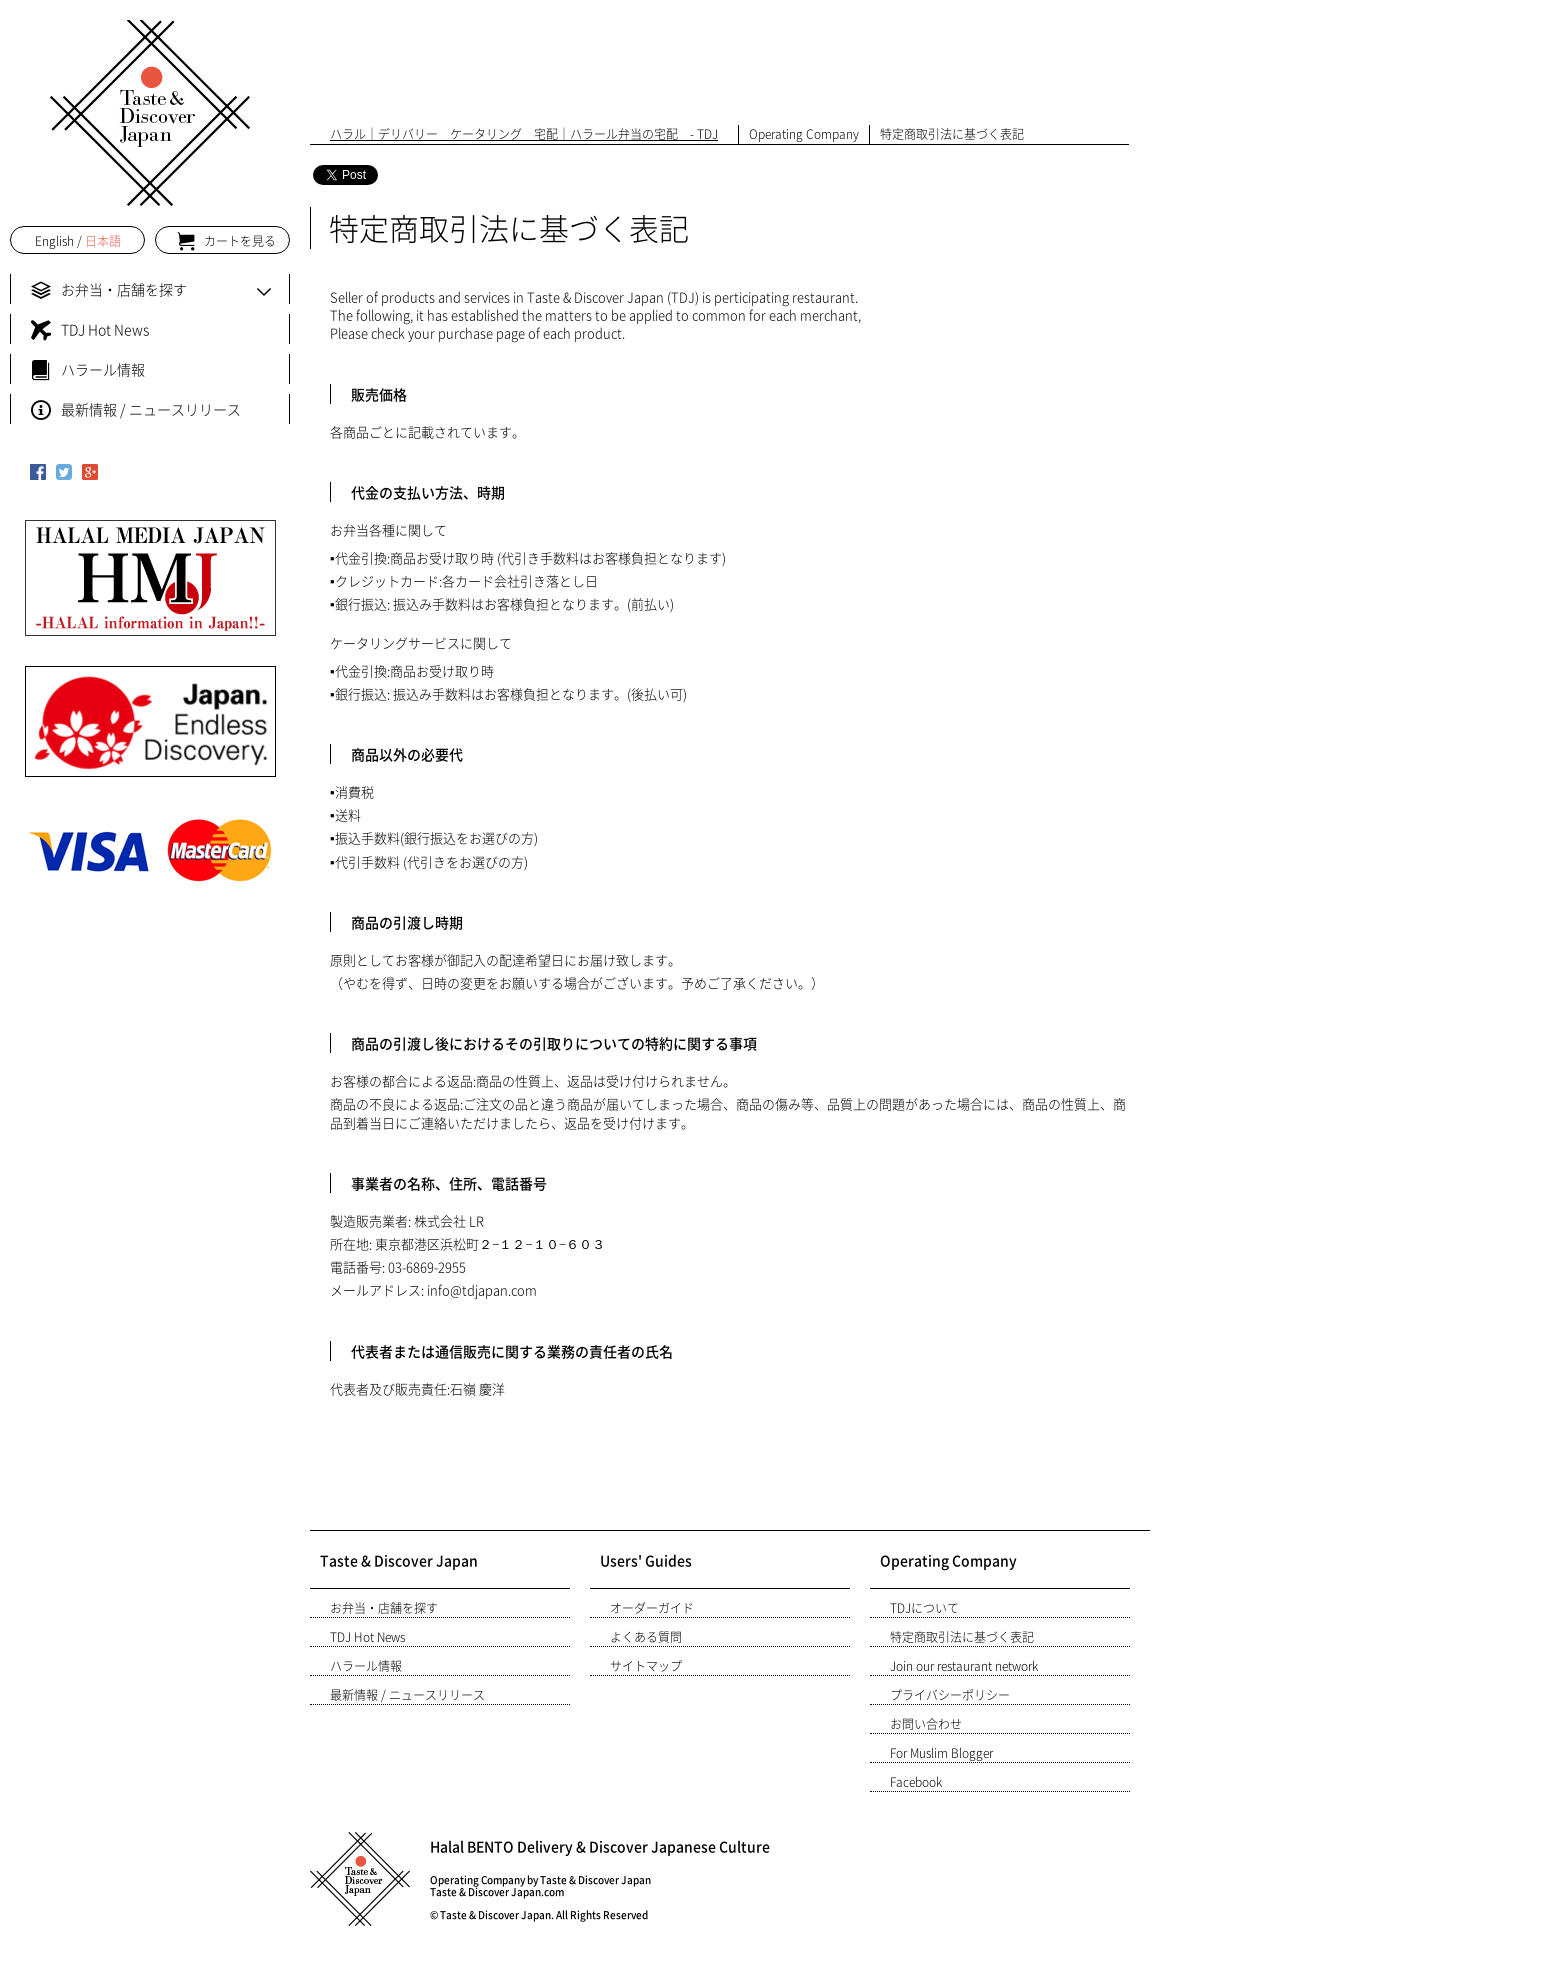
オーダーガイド (652, 1608)
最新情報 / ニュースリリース (407, 1695)
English (54, 241)
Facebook (916, 1782)
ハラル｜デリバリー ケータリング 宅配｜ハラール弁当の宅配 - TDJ (524, 133)
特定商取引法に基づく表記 (962, 1637)
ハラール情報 (366, 1666)
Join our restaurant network (964, 1666)
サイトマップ (646, 1666)
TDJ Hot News (367, 1637)
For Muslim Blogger (941, 1753)
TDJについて (924, 1608)
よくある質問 (646, 1637)
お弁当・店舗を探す (384, 1608)
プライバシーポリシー (950, 1695)
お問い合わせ (926, 1724)
